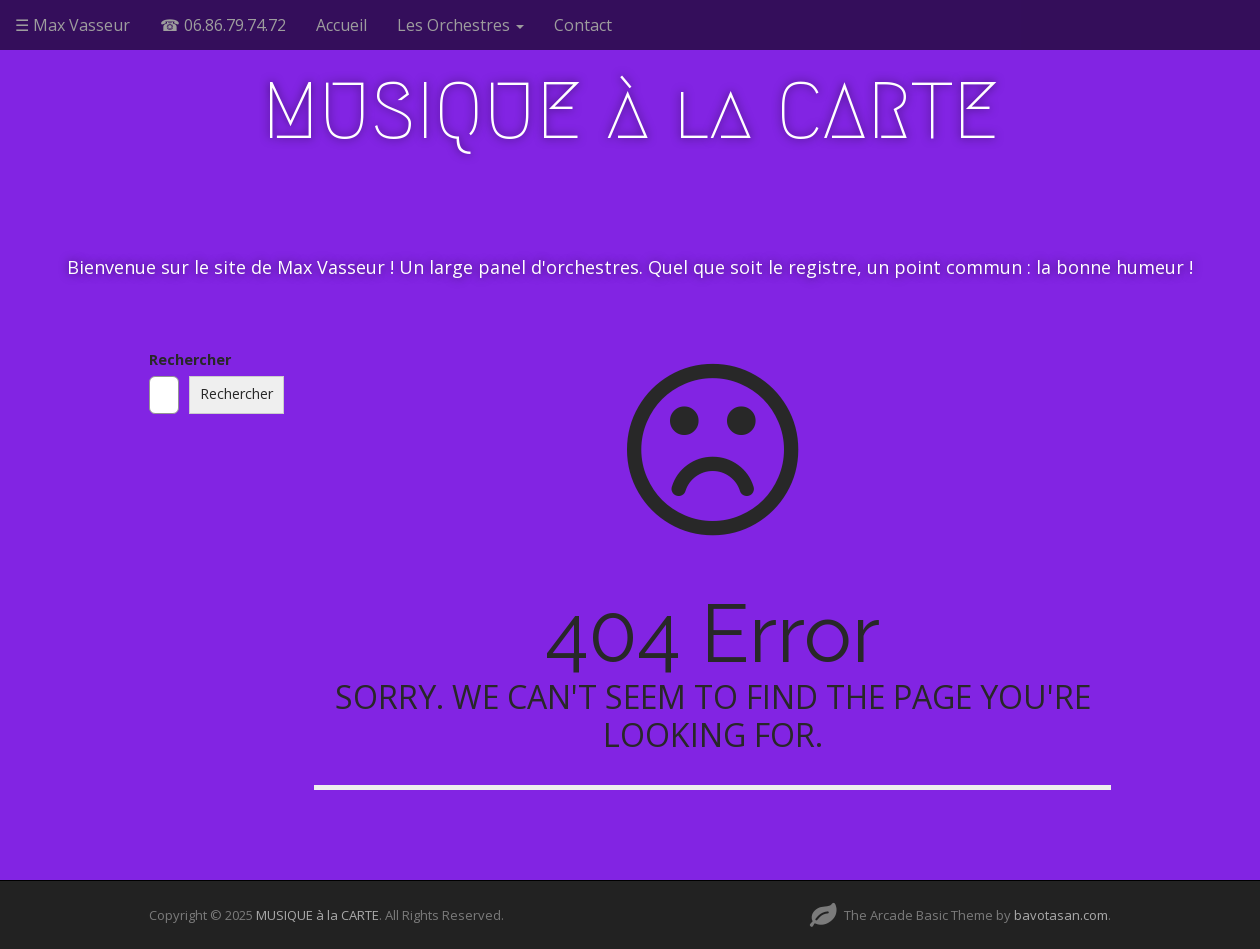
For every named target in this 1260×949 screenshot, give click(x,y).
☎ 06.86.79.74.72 (223, 25)
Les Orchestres (460, 25)
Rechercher (190, 359)
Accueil (341, 25)
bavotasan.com (1061, 915)
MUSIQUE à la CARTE (630, 111)
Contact (583, 25)
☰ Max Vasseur (72, 25)
